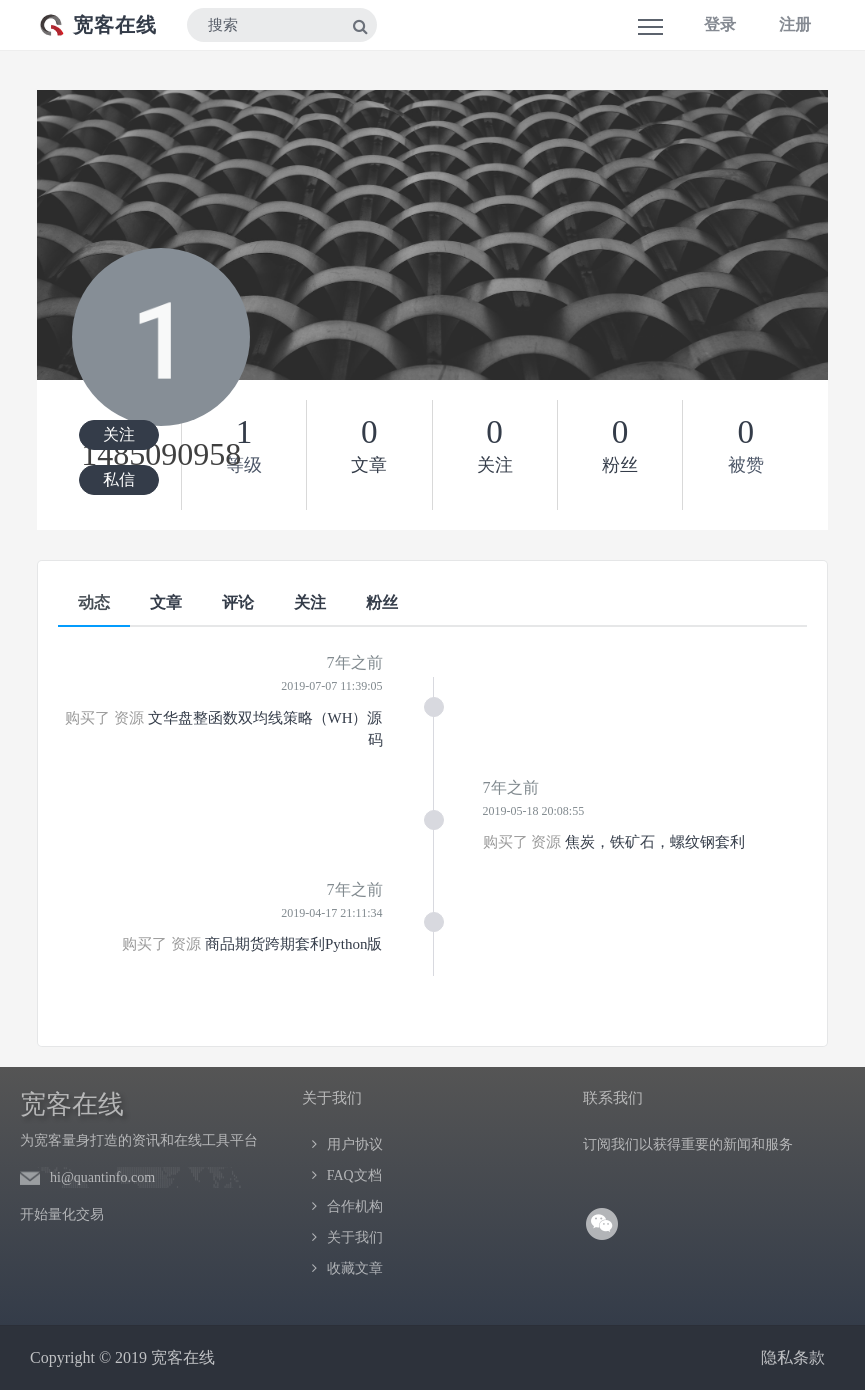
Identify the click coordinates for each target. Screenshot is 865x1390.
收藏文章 (355, 1268)
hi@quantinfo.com (102, 1177)
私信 (119, 479)
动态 (94, 602)
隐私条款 (793, 1357)
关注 (119, 434)
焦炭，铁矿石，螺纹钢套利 (655, 842)
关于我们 (355, 1237)
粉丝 (382, 602)
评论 (238, 602)
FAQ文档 (354, 1175)
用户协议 (355, 1144)
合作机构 (355, 1206)
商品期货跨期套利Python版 (294, 944)
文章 (166, 602)
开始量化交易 (62, 1214)
